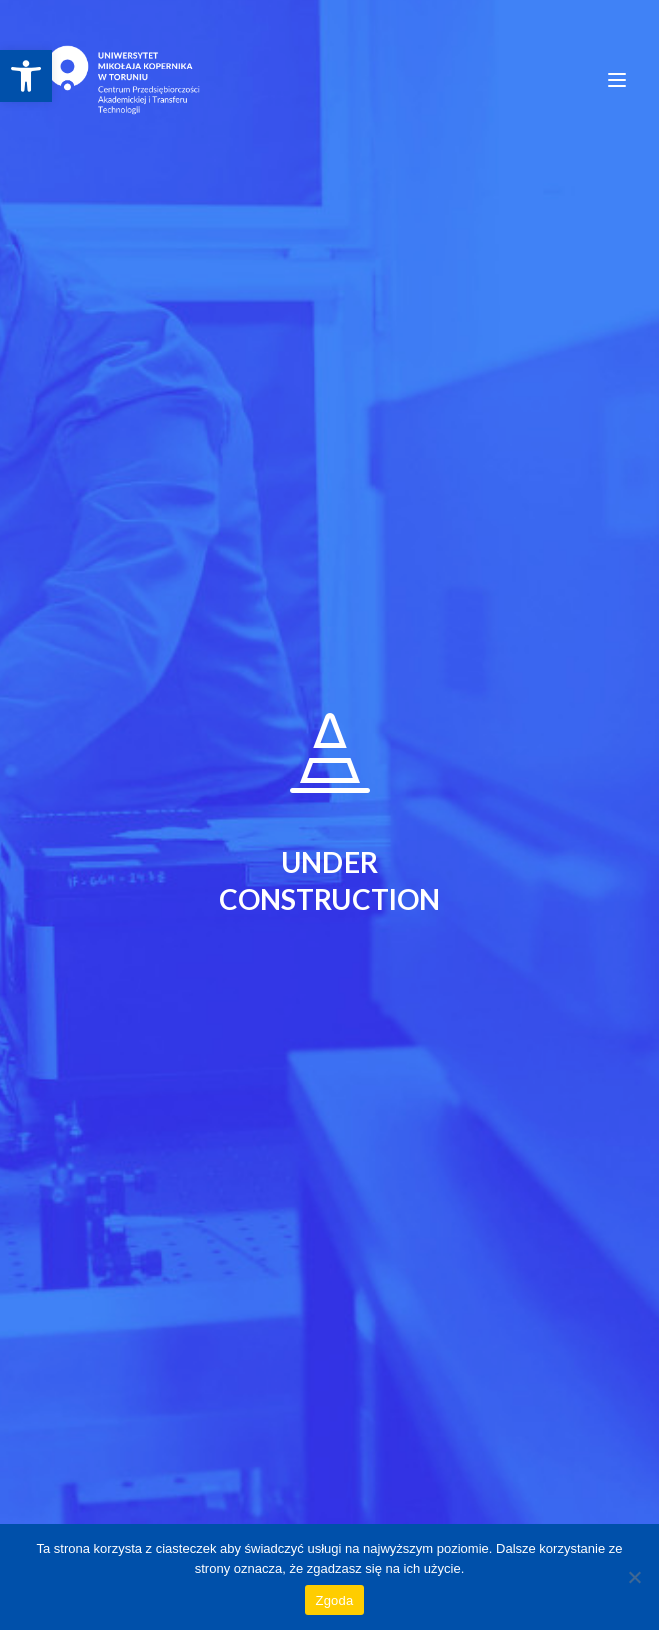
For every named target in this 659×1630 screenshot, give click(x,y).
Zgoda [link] (334, 1600)
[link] (26, 76)
